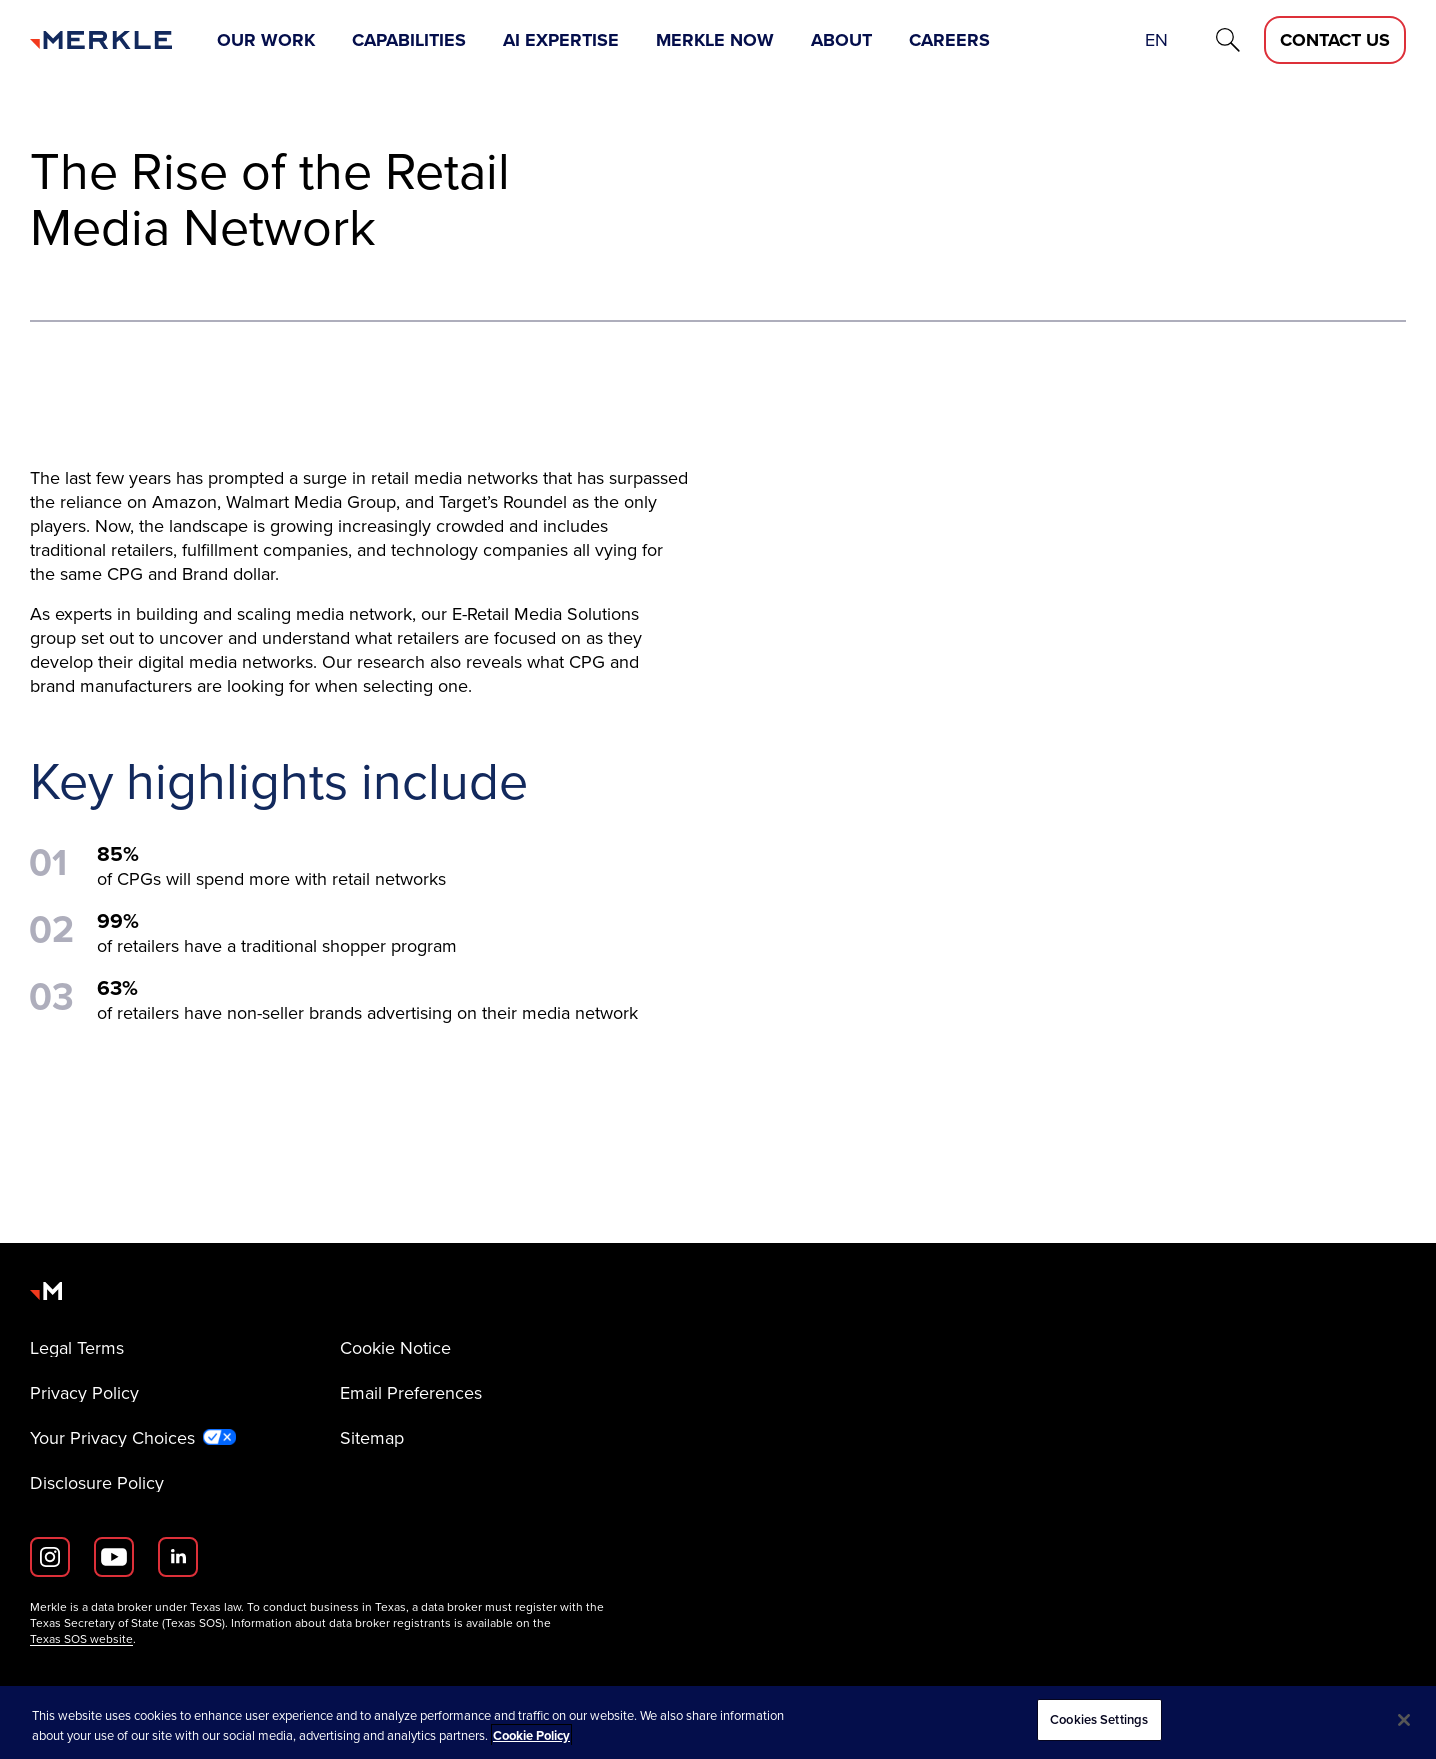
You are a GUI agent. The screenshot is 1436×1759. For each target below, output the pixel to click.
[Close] (1404, 1720)
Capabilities (409, 40)
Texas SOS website (81, 1639)
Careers (949, 40)
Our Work (266, 40)
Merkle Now (715, 40)
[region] (718, 1722)
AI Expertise (561, 40)
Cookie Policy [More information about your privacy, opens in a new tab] (531, 1735)
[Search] (1228, 40)
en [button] (1156, 40)
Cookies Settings (1099, 1719)
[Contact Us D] (1335, 40)
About (841, 40)
